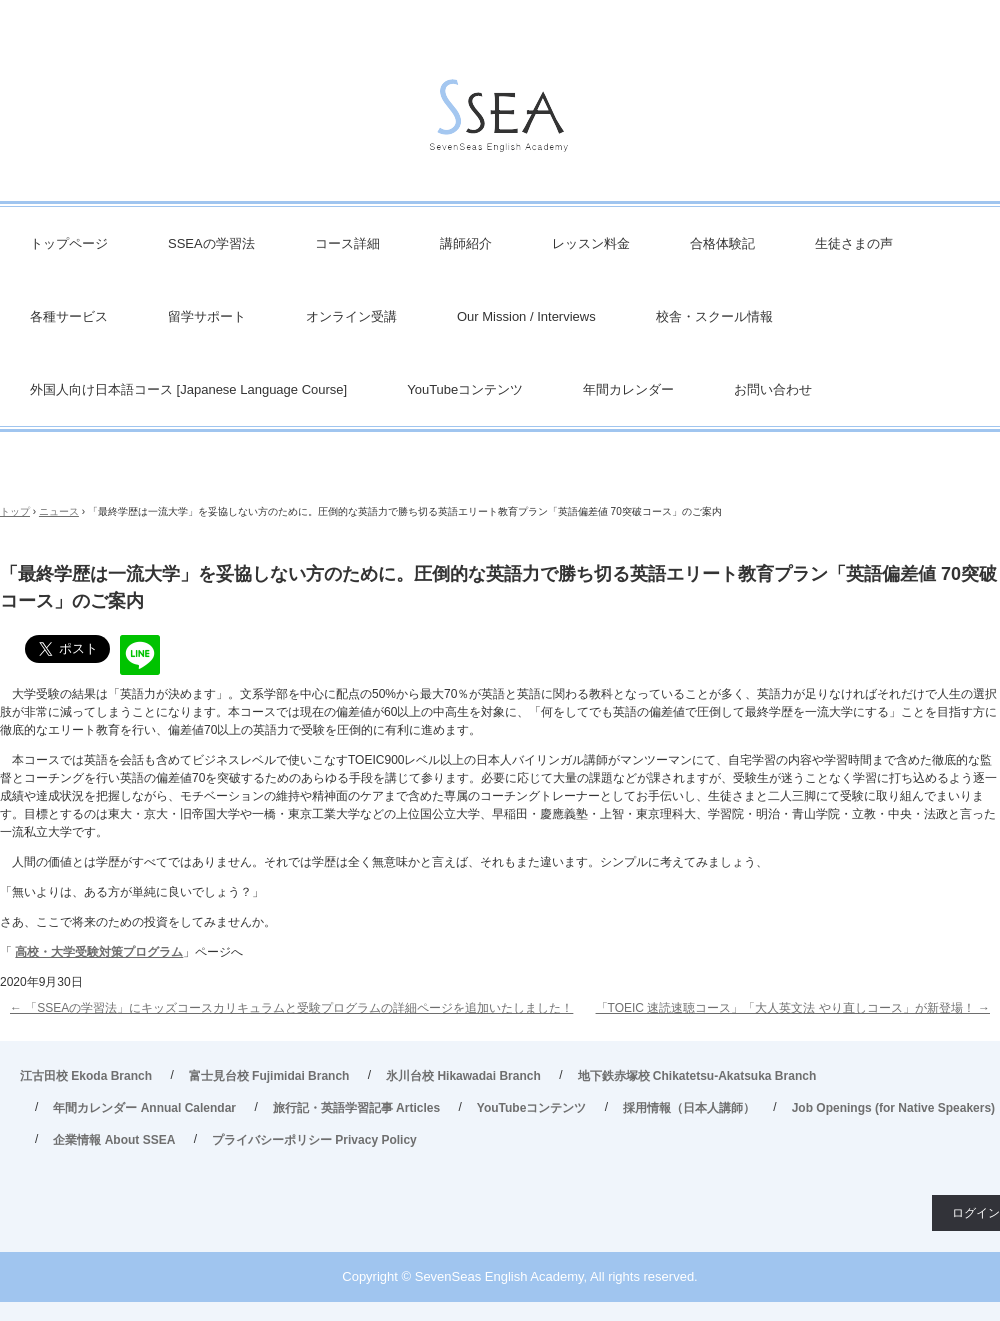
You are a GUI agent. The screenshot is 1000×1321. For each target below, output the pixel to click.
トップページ (69, 243)
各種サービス (69, 316)
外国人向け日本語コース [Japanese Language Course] (188, 389)
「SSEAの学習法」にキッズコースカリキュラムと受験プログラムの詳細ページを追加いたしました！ (291, 1008)
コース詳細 (347, 243)
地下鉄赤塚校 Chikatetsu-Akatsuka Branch (697, 1076)
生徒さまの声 (854, 243)
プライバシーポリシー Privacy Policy (314, 1140)
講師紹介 (466, 243)
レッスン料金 (591, 243)
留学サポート (207, 316)
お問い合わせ (773, 389)
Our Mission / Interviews (526, 316)
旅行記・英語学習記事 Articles (356, 1108)
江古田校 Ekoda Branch (86, 1076)
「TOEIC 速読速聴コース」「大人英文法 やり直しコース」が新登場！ (793, 1008)
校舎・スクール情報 (714, 316)
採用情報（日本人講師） (689, 1108)
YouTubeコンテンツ (465, 389)
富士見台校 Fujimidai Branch (269, 1076)
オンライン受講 (351, 316)
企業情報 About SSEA (114, 1140)
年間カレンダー (628, 389)
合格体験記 (722, 243)
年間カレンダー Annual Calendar (144, 1108)
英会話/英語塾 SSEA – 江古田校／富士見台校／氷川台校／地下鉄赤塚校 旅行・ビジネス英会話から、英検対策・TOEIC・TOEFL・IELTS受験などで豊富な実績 (500, 120)
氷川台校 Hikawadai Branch (463, 1076)
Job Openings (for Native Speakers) (893, 1108)
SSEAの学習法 (211, 243)
